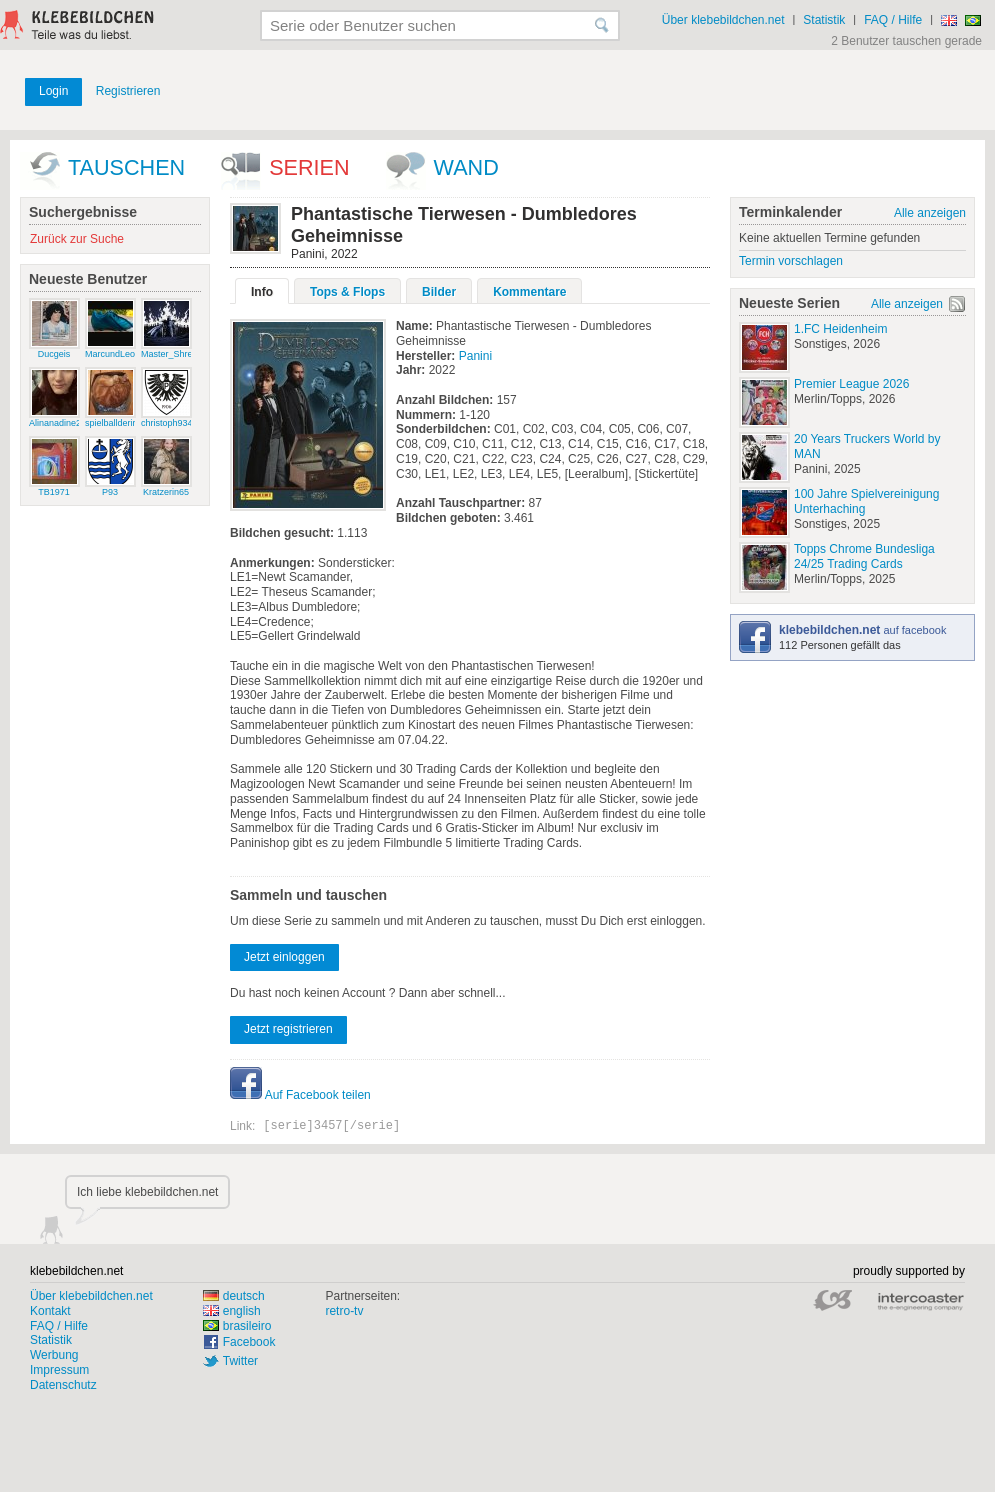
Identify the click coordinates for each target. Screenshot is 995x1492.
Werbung (54, 1355)
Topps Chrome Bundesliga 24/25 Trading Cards (864, 556)
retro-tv (344, 1311)
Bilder (439, 292)
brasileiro (237, 1326)
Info (262, 292)
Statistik (824, 20)
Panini (475, 356)
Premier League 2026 (851, 384)
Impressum (59, 1370)
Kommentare (529, 292)
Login (53, 91)
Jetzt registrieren (288, 1029)
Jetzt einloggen (284, 957)
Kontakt (50, 1311)
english (232, 1311)
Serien (309, 167)
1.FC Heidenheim (840, 329)
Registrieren (128, 91)
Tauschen (126, 167)
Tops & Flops (347, 292)
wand (466, 167)
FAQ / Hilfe (893, 20)
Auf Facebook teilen (300, 1095)
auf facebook (862, 630)
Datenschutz (63, 1385)
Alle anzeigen (930, 213)
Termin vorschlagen (791, 261)
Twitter (240, 1361)
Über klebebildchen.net (723, 20)
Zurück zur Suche (77, 239)
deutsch (234, 1296)
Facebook (249, 1342)
